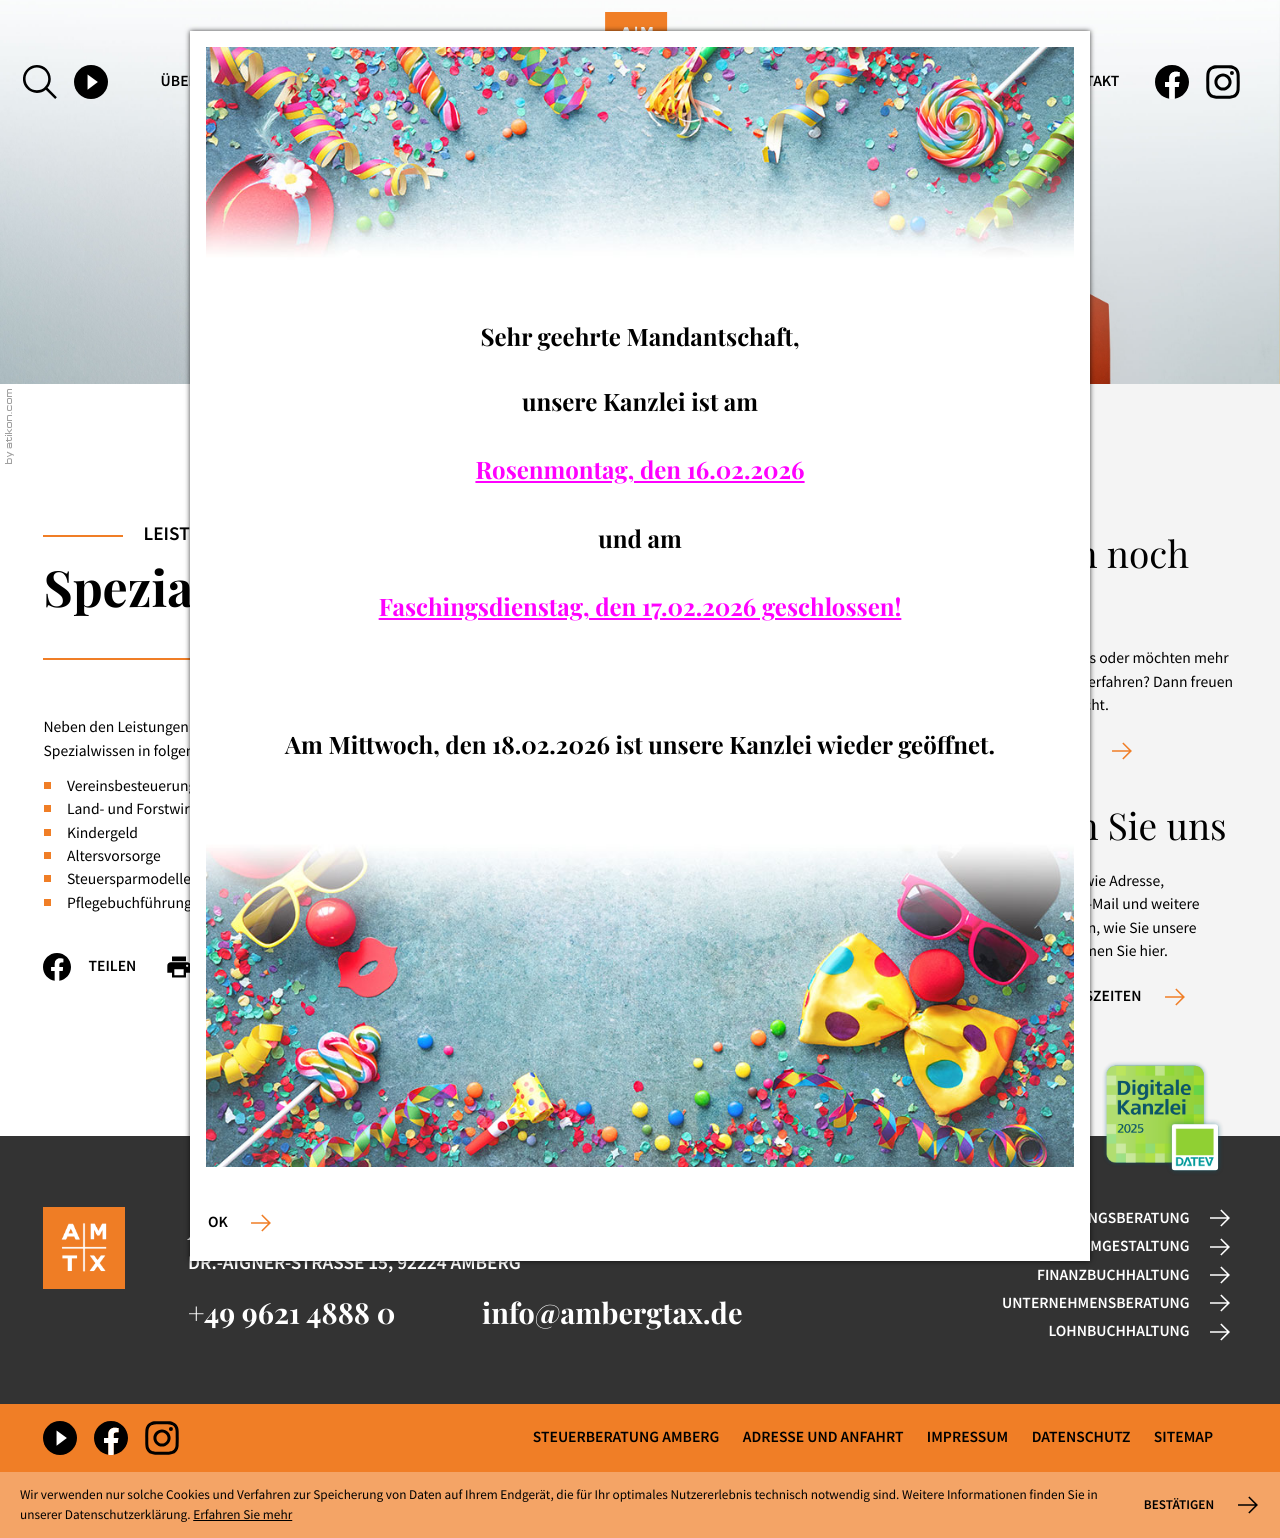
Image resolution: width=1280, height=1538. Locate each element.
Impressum (967, 1437)
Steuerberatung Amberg (626, 1437)
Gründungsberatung (1108, 1218)
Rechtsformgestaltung (1099, 1246)
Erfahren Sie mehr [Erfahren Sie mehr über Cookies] (242, 1514)
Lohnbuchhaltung (1119, 1331)
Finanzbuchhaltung (1113, 1275)
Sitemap (1183, 1437)
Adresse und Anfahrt (823, 1437)
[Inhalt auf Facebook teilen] (104, 967)
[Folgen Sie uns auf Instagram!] (1223, 82)
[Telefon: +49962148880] (291, 1313)
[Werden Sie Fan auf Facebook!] (1172, 82)
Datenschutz (1081, 1437)
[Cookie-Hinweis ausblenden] (1199, 1505)
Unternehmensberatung (1096, 1303)
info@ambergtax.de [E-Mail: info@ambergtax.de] (612, 1313)
